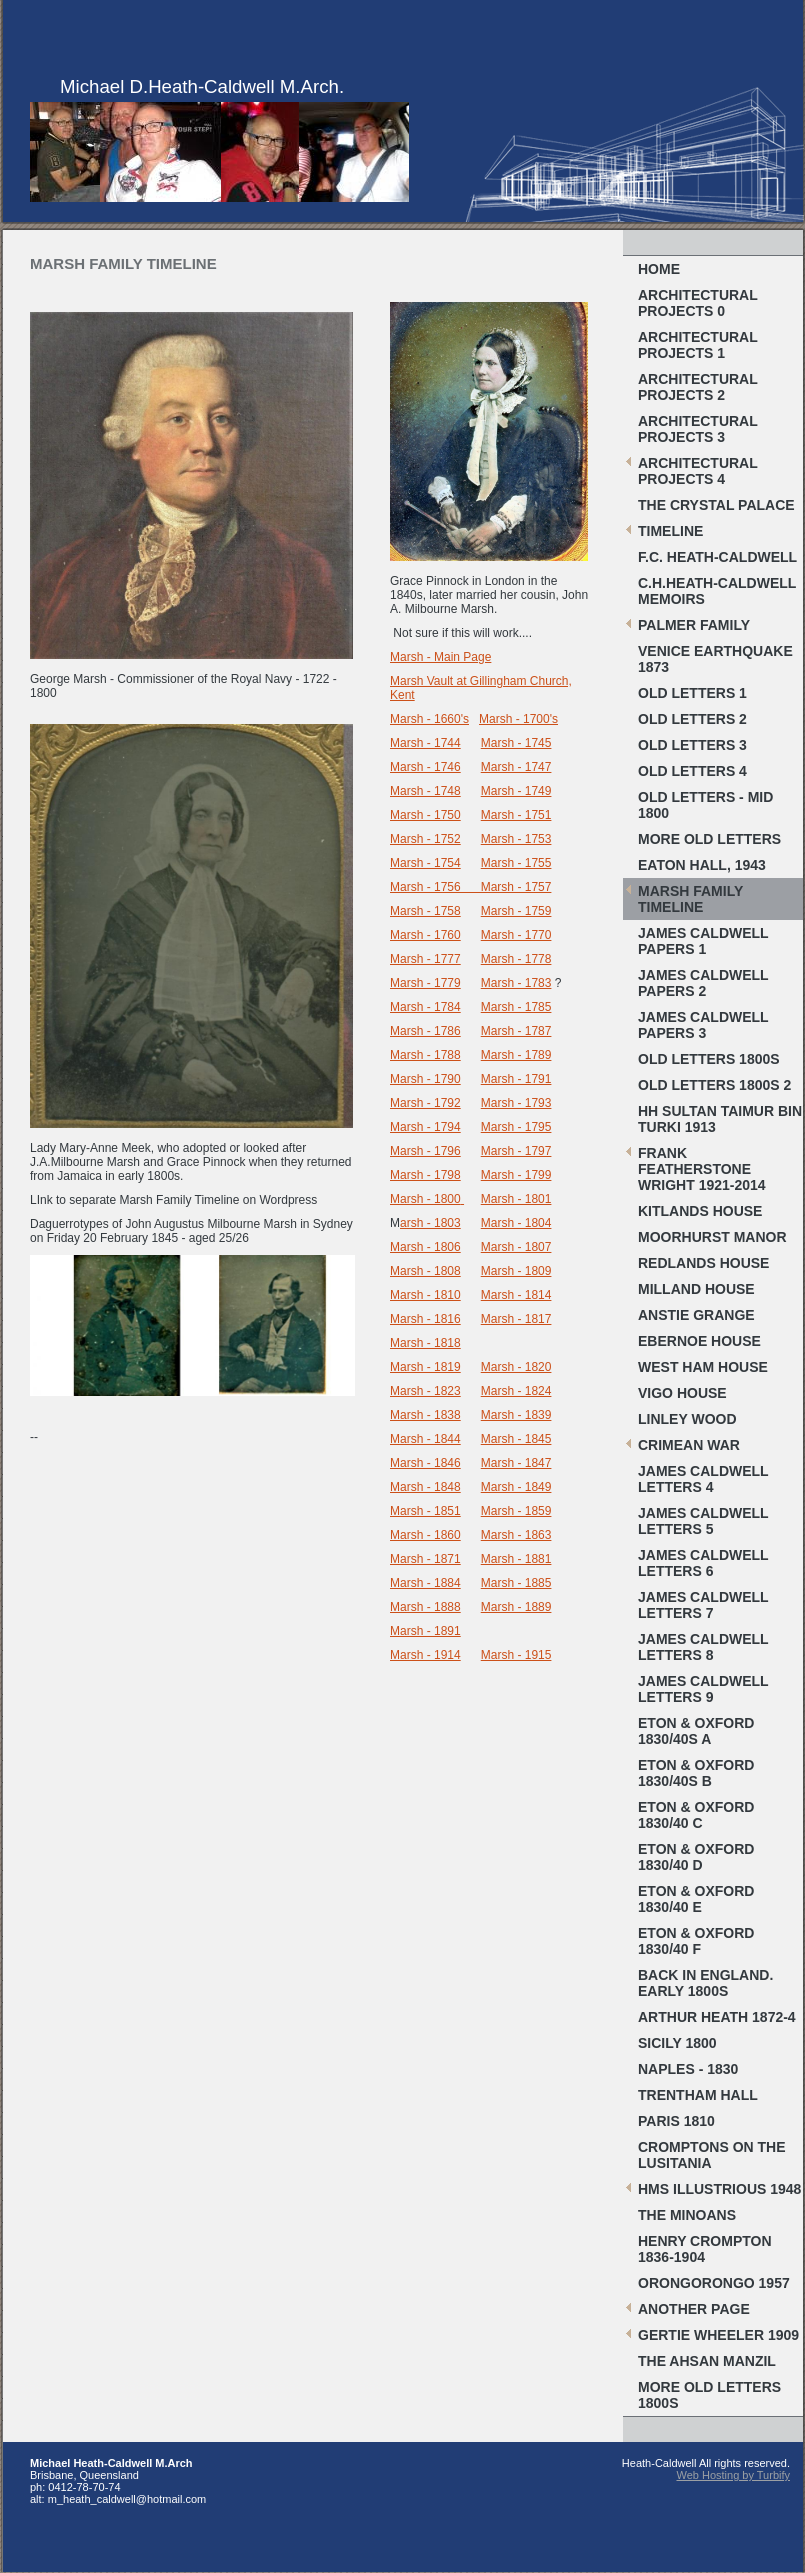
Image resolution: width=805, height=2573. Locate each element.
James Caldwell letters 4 (703, 1479)
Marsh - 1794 (425, 1127)
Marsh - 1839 (516, 1415)
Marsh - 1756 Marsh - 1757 (470, 887)
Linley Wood (687, 1419)
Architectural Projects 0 (698, 303)
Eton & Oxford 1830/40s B (696, 1773)
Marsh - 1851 (425, 1511)
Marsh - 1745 (516, 743)
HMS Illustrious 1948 (719, 2189)
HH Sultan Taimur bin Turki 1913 (720, 1119)
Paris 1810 (676, 2121)
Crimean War (689, 1445)
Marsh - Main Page (440, 657)
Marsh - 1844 (425, 1439)
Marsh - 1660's (429, 719)
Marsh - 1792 (425, 1103)
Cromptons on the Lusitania (712, 2155)
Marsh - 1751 (516, 815)
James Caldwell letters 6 (703, 1563)
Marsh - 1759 (516, 911)
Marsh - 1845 (516, 1439)
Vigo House (682, 1393)
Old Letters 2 (692, 719)
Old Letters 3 (692, 745)
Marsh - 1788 (425, 1055)
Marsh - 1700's (518, 719)
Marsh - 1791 (516, 1079)
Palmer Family (694, 625)
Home (659, 269)
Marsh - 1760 (425, 935)
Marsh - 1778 (516, 959)
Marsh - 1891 (425, 1631)
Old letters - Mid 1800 (705, 805)
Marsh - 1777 (425, 959)
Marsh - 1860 (425, 1535)
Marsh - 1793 (516, 1103)
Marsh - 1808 (425, 1271)
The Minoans (687, 2215)
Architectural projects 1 (698, 345)
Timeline (670, 531)
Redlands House (703, 1263)
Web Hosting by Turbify (733, 2475)
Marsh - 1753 (516, 839)
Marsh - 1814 (516, 1295)
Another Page (694, 2309)
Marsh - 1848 (425, 1487)
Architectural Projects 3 (698, 429)
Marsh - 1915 (516, 1655)
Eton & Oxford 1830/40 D (696, 1857)
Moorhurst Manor (712, 1237)
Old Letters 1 (692, 693)
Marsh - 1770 (516, 935)
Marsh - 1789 (516, 1055)
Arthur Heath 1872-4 (717, 2017)
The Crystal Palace (716, 505)
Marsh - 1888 (425, 1607)
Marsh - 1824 (516, 1391)
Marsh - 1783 (516, 983)
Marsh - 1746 (425, 767)
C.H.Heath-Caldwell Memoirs (717, 591)
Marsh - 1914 (425, 1655)
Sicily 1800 (677, 2043)
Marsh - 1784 (425, 1007)
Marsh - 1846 (425, 1463)
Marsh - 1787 (516, 1031)
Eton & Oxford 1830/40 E (696, 1899)
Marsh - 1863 (516, 1535)
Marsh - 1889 (516, 1607)
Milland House (696, 1289)
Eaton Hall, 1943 (702, 865)
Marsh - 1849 (516, 1487)
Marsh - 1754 (425, 863)
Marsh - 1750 (425, 815)
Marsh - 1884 (425, 1583)
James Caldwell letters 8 (703, 1647)
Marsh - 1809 (516, 1271)
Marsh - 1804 (516, 1223)
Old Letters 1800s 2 (714, 1085)
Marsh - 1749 (516, 791)
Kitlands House (700, 1211)
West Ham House (703, 1367)
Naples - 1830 (688, 2069)
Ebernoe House (699, 1341)
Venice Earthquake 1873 (715, 659)
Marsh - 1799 (516, 1175)
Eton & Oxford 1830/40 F (696, 1941)
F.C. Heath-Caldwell (717, 557)
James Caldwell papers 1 (703, 941)
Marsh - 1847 (516, 1463)
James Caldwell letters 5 (703, 1521)
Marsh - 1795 (516, 1127)
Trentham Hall (698, 2095)
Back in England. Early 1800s (705, 1983)
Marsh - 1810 (425, 1295)
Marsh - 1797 (516, 1151)
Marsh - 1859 (516, 1511)
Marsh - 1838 (425, 1415)
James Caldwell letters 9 (703, 1689)
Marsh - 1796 (425, 1151)
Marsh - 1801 (516, 1199)
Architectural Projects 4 (698, 471)
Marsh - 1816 (425, 1319)
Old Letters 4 (692, 771)
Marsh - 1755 (516, 863)
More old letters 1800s (709, 2395)
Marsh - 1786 (425, 1031)
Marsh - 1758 (425, 911)
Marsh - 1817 (516, 1319)
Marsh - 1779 (425, 983)
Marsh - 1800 (425, 1199)
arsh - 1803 (430, 1223)
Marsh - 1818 (425, 1343)
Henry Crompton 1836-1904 (705, 2249)
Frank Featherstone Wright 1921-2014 (702, 1169)
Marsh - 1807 (516, 1247)
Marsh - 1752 (425, 839)
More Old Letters (709, 839)
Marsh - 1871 (425, 1559)
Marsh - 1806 (425, 1247)
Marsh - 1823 (425, 1391)
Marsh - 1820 (516, 1367)
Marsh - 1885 (516, 1583)
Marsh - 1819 (425, 1367)
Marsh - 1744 (425, 743)
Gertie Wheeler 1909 (718, 2335)
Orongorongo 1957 (714, 2283)
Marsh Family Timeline (690, 899)
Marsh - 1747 (516, 767)
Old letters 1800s (709, 1059)
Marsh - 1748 (425, 791)
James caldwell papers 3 (703, 1025)
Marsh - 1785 (516, 1007)
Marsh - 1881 (516, 1559)
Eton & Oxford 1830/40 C (696, 1815)
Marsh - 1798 (425, 1175)
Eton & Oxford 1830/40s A (696, 1731)
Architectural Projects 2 (698, 387)
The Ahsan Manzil (707, 2361)
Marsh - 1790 (425, 1079)
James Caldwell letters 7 (703, 1605)
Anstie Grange (696, 1315)
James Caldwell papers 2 (703, 983)
